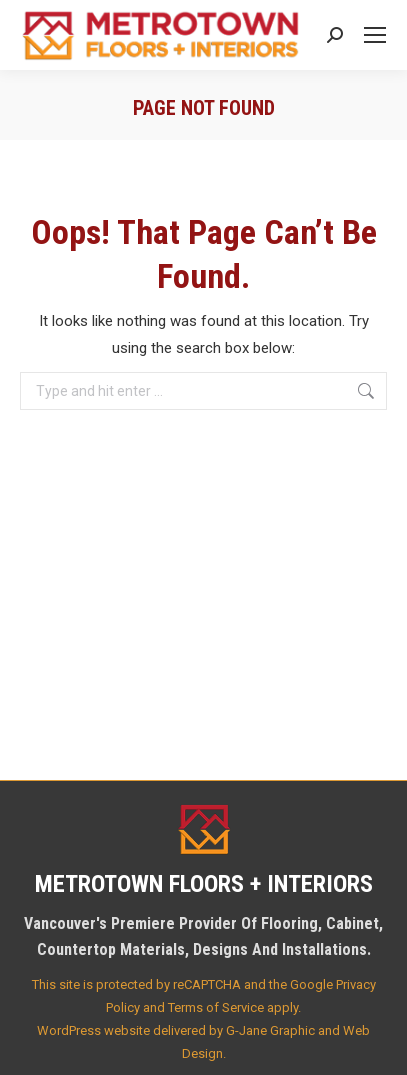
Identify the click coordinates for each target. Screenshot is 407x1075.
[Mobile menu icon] (375, 35)
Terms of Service (216, 1007)
